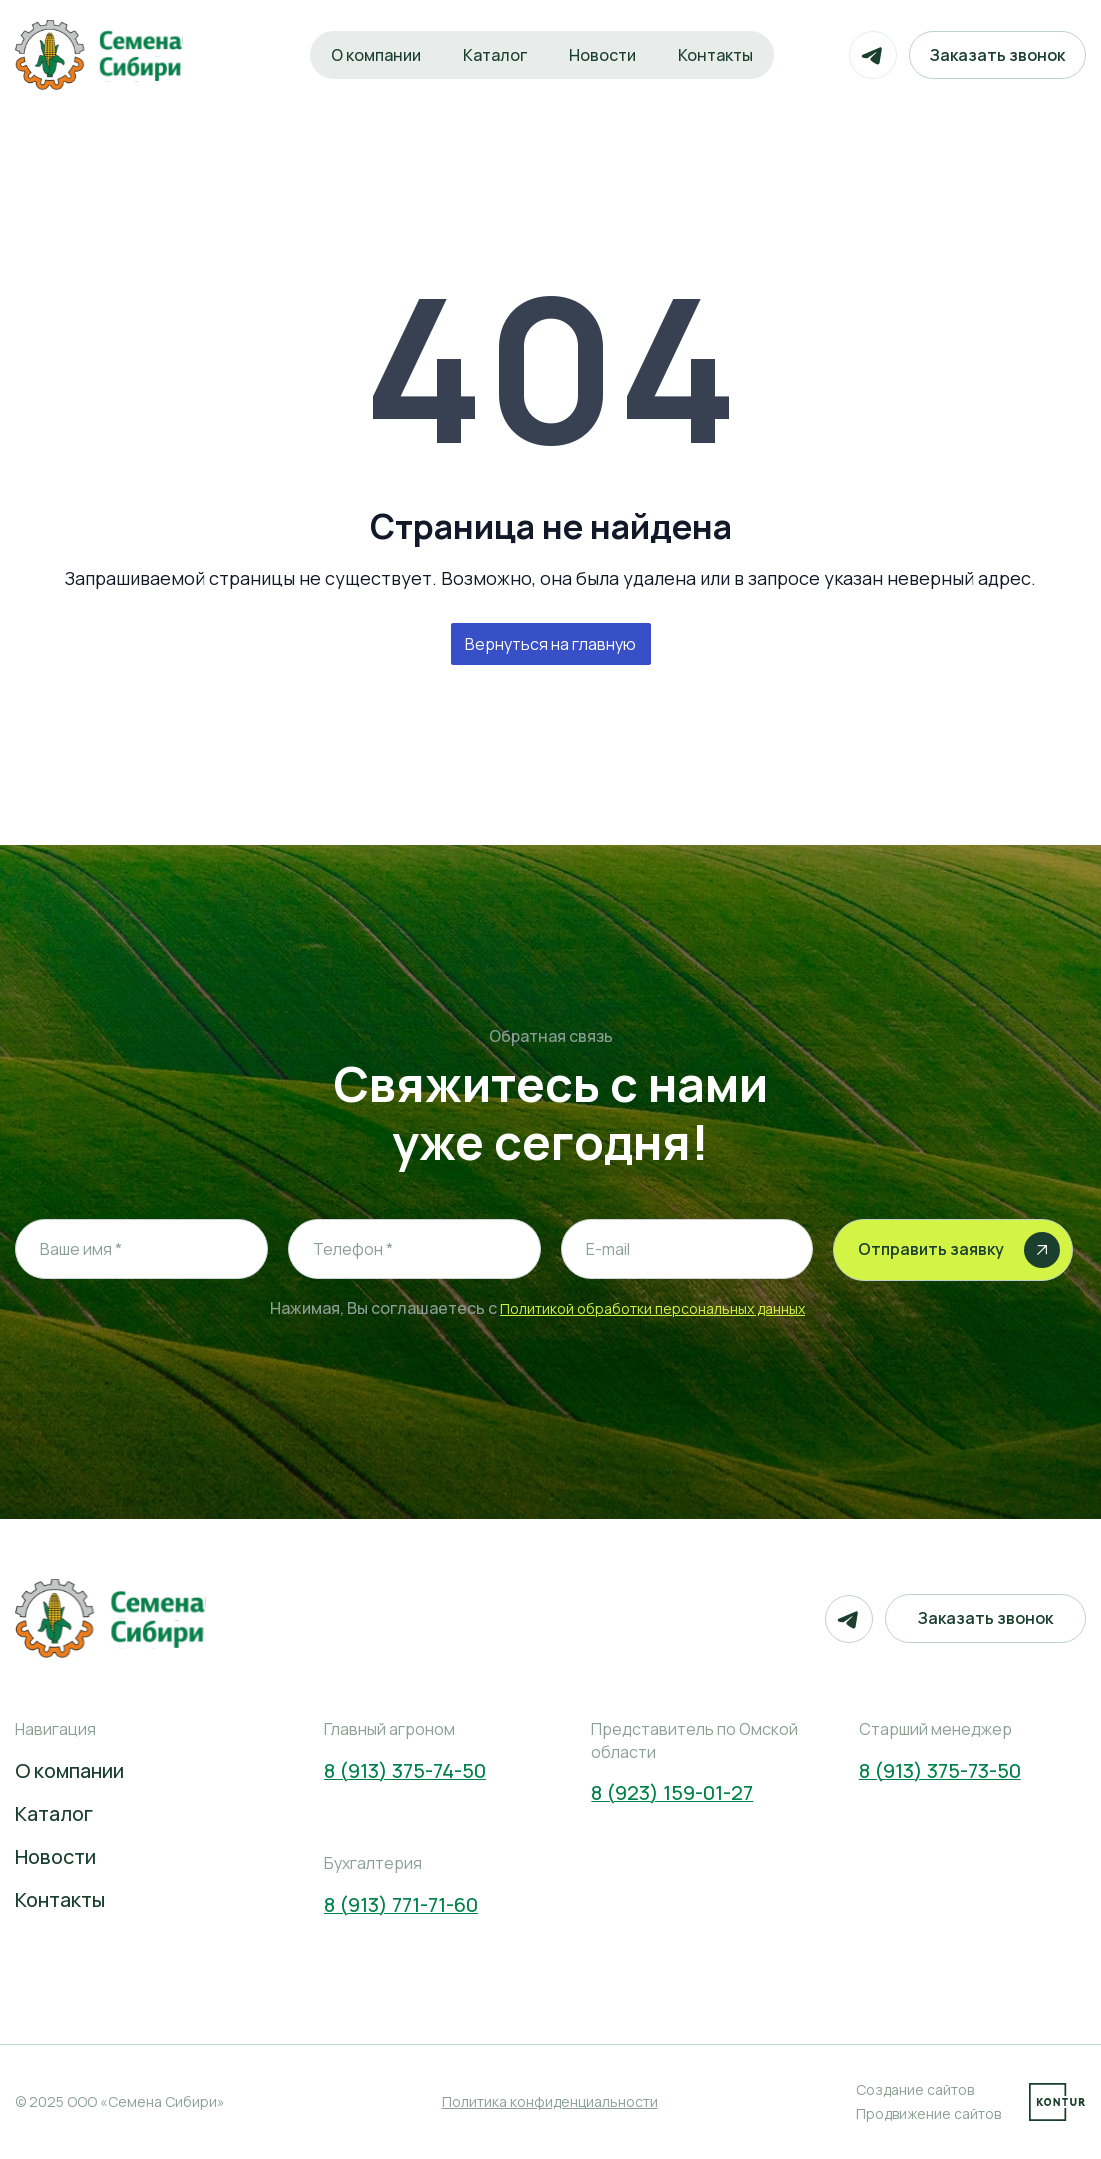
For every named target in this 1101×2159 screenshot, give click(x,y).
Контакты (715, 55)
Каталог (495, 55)
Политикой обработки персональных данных (652, 1308)
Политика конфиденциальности (550, 2101)
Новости (602, 55)
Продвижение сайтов (928, 2113)
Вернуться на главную (550, 644)
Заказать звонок (997, 55)
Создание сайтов (915, 2089)
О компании (376, 55)
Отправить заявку (959, 1250)
